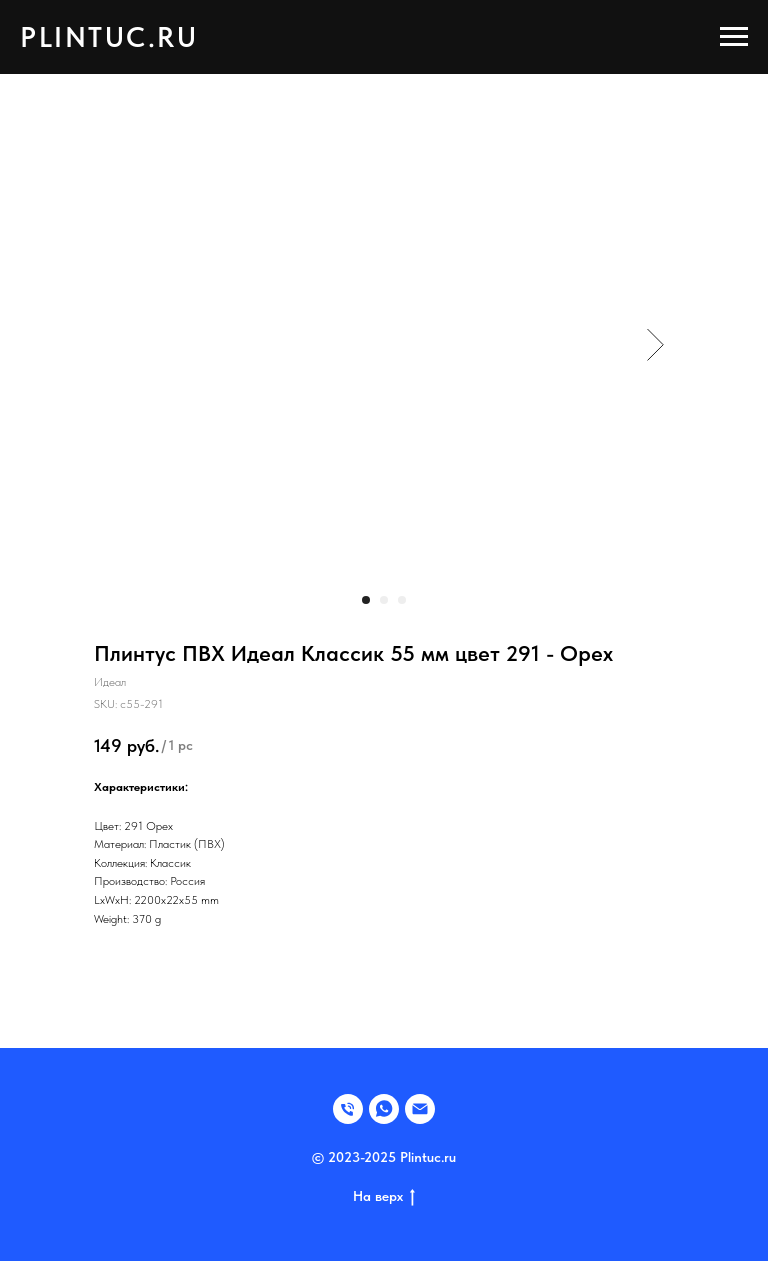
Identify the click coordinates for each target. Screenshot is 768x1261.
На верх (384, 1197)
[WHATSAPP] (384, 1109)
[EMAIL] (420, 1109)
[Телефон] (348, 1109)
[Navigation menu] (734, 37)
